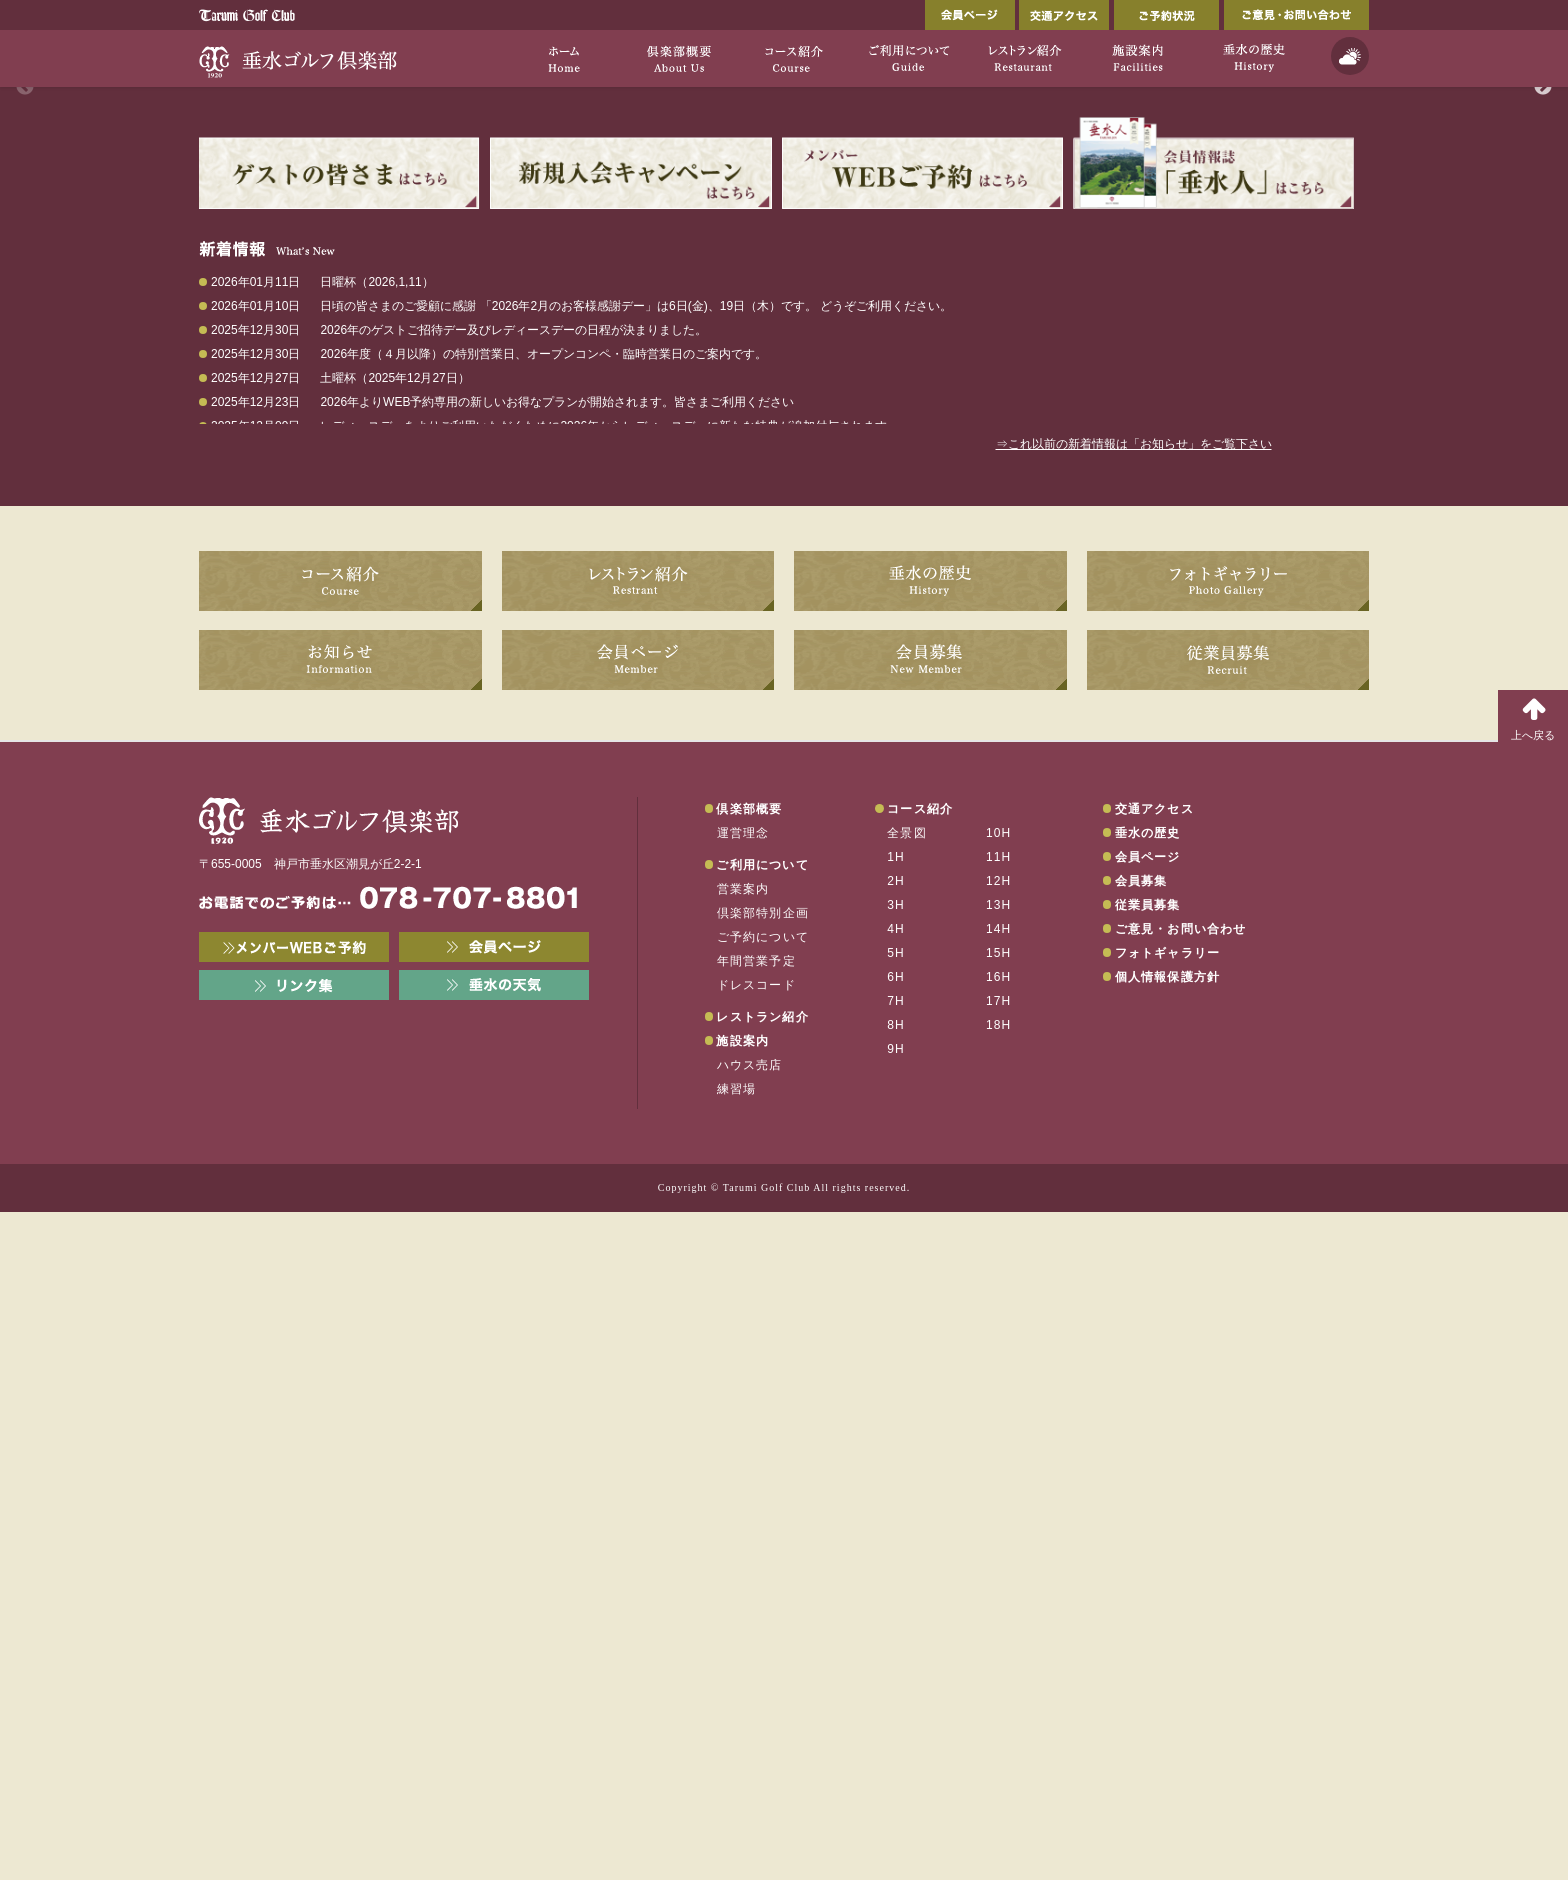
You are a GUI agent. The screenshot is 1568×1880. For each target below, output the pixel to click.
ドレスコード (756, 1653)
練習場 (737, 1757)
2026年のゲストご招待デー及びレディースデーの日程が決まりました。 (513, 999)
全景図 (907, 1501)
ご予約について (763, 1605)
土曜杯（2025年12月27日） (394, 1047)
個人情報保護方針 (1168, 1645)
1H (896, 1525)
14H (999, 1597)
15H (999, 1621)
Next (1543, 421)
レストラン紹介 (762, 1685)
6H (896, 1645)
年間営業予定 (756, 1629)
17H (999, 1669)
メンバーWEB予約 (294, 1616)
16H (999, 1645)
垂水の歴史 (1148, 1501)
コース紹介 (920, 1477)
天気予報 (1350, 56)
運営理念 (743, 1501)
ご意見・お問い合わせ (1296, 15)
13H (999, 1573)
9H (896, 1717)
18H (999, 1693)
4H (896, 1597)
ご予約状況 (1166, 15)
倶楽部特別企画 (763, 1581)
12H (999, 1549)
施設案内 (742, 1709)
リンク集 (294, 1654)
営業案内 (743, 1557)
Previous (25, 421)
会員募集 (1141, 1549)
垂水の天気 (494, 1654)
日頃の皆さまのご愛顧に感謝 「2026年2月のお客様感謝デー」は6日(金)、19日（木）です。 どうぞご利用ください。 (636, 975)
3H (896, 1573)
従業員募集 (1148, 1573)
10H (999, 1501)
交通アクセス (1064, 15)
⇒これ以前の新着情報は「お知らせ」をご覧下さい (1134, 1113)
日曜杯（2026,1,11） (376, 951)
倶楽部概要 (749, 1477)
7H (896, 1669)
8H (896, 1693)
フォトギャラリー (1168, 1621)
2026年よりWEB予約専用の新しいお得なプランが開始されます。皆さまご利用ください (557, 1071)
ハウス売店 (750, 1733)
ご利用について (762, 1533)
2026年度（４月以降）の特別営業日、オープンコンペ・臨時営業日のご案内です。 (543, 1023)
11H (999, 1525)
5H (896, 1621)
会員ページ (970, 15)
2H (896, 1549)
